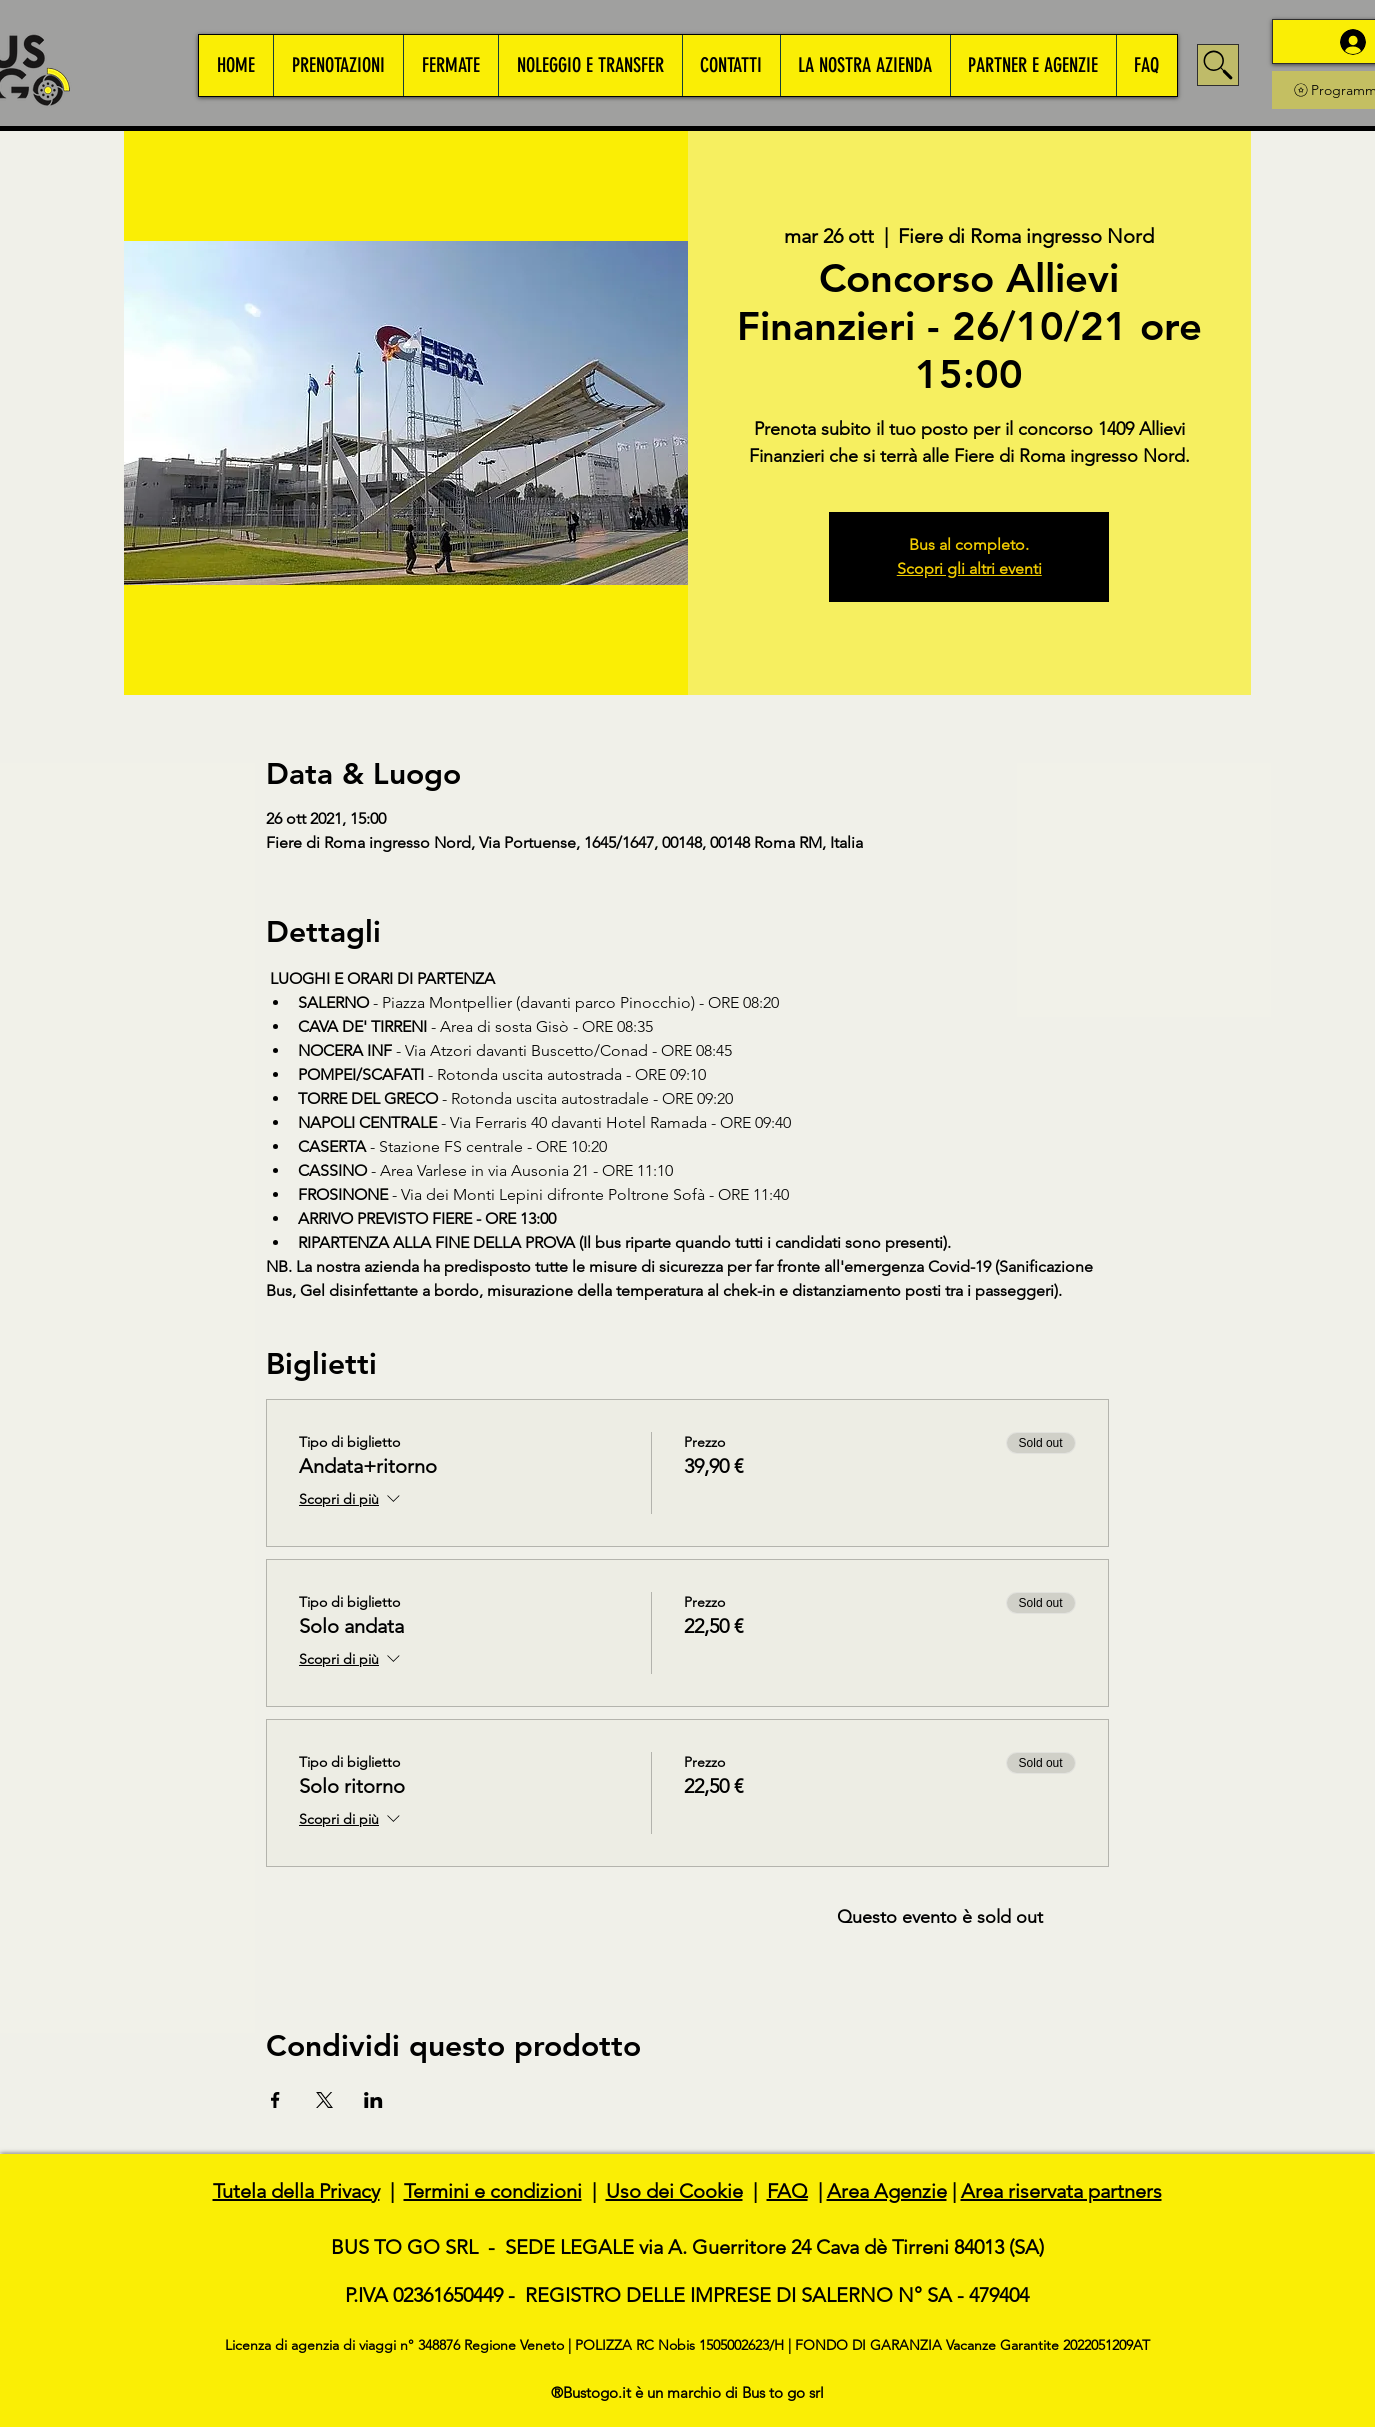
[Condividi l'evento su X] (324, 2100)
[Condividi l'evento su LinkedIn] (373, 2100)
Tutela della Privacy (296, 2191)
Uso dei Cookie (674, 2191)
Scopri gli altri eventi (969, 568)
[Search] (1218, 65)
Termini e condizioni (493, 2191)
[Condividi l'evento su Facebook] (275, 2100)
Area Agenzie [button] (887, 2191)
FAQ (787, 2191)
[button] (338, 65)
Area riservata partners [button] (1061, 2191)
